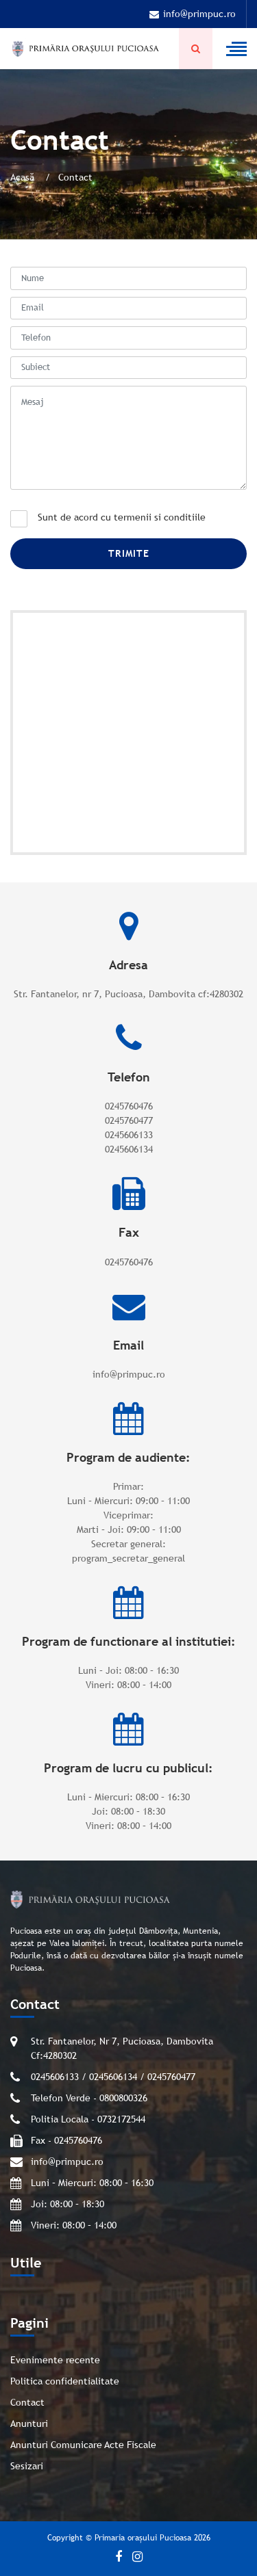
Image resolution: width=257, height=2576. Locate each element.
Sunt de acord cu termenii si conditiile (122, 517)
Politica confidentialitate (64, 2381)
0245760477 (129, 1120)
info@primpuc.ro (192, 13)
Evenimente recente (55, 2359)
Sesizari (26, 2465)
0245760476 (129, 1106)
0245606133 (129, 1134)
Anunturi (29, 2423)
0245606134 (129, 1149)
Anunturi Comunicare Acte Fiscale (83, 2444)
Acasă (23, 177)
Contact (27, 2402)
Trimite (128, 553)
